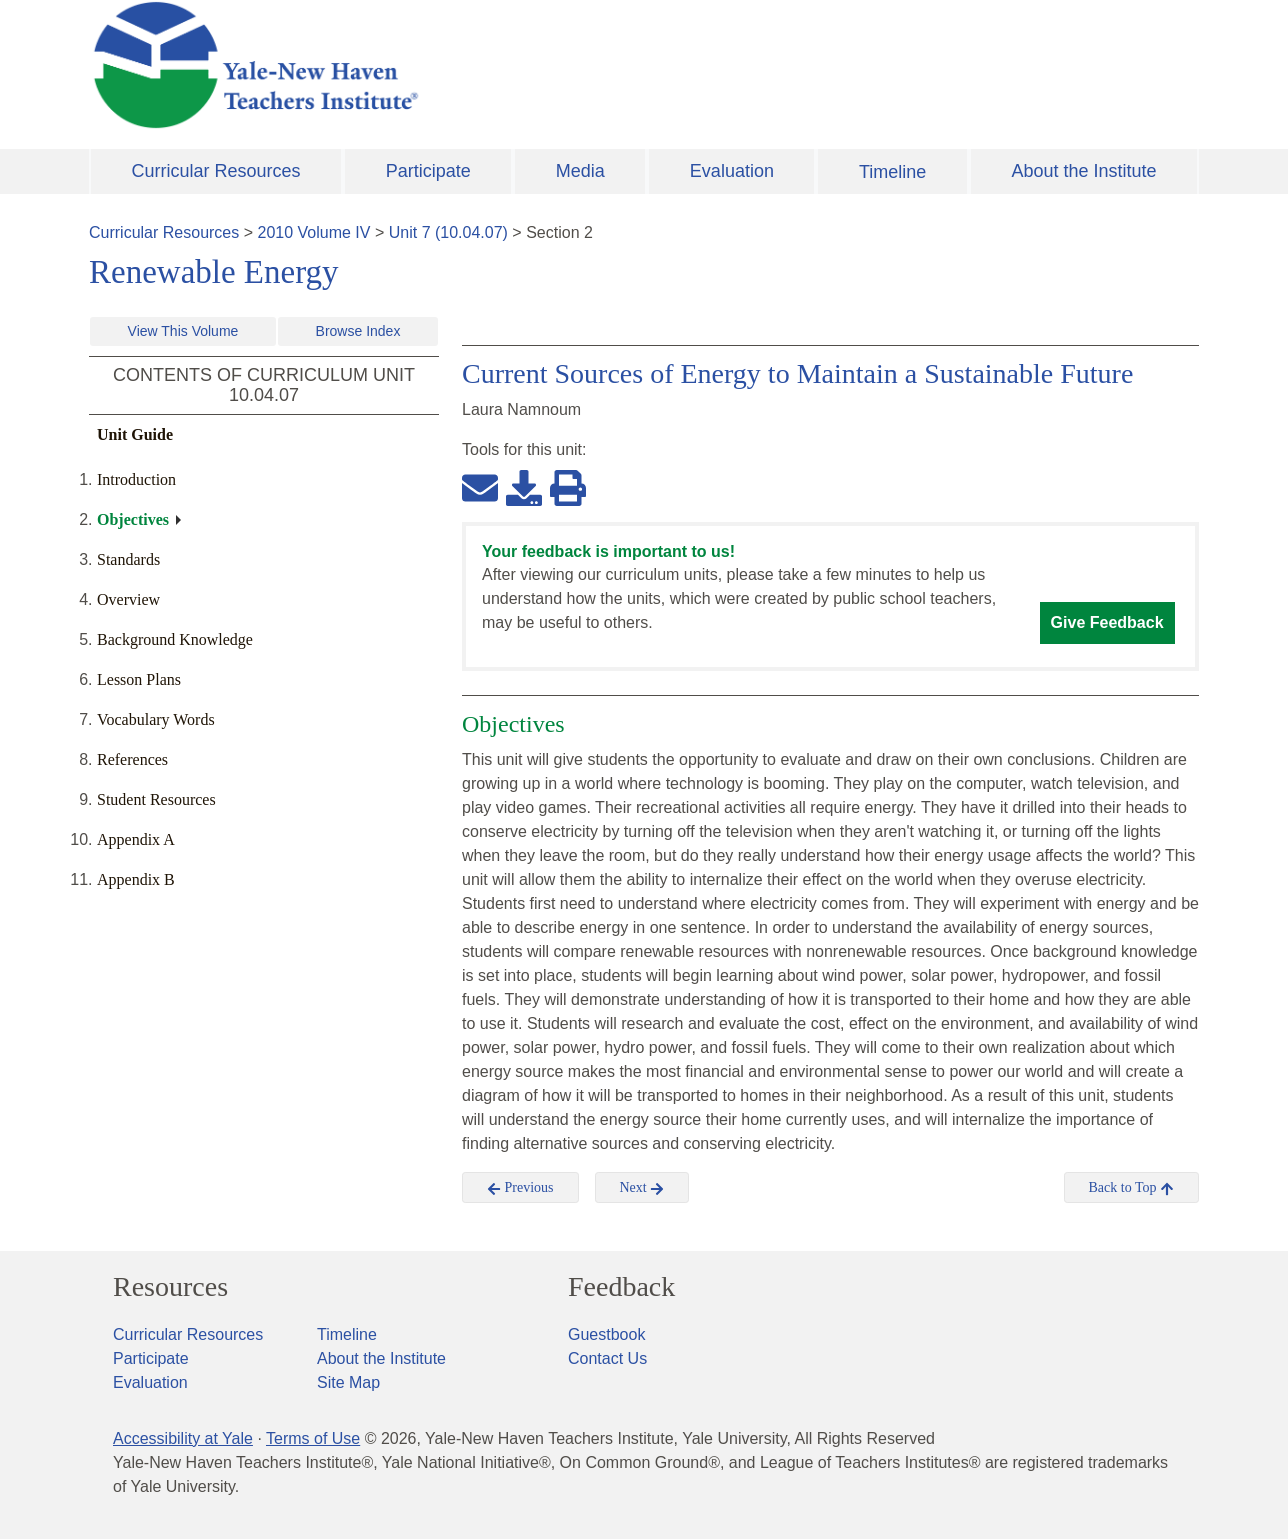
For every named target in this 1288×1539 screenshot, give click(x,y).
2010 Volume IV (314, 232)
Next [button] (642, 1188)
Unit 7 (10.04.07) (448, 232)
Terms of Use (313, 1438)
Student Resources (156, 799)
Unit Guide (135, 434)
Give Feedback (1107, 622)
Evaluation (732, 171)
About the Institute (1083, 171)
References (132, 759)
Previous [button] (520, 1188)
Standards (128, 559)
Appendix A (136, 839)
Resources (170, 1287)
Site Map (348, 1382)
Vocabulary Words (156, 719)
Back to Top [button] (1131, 1188)
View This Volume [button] (183, 331)
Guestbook (606, 1334)
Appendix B (136, 879)
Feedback (621, 1287)
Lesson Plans (139, 679)
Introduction (136, 479)
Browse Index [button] (358, 331)
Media (580, 171)
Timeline (892, 172)
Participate (428, 171)
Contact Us (607, 1358)
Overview (128, 599)
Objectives (133, 519)
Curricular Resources (216, 171)
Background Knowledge (175, 639)
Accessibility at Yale (183, 1438)
